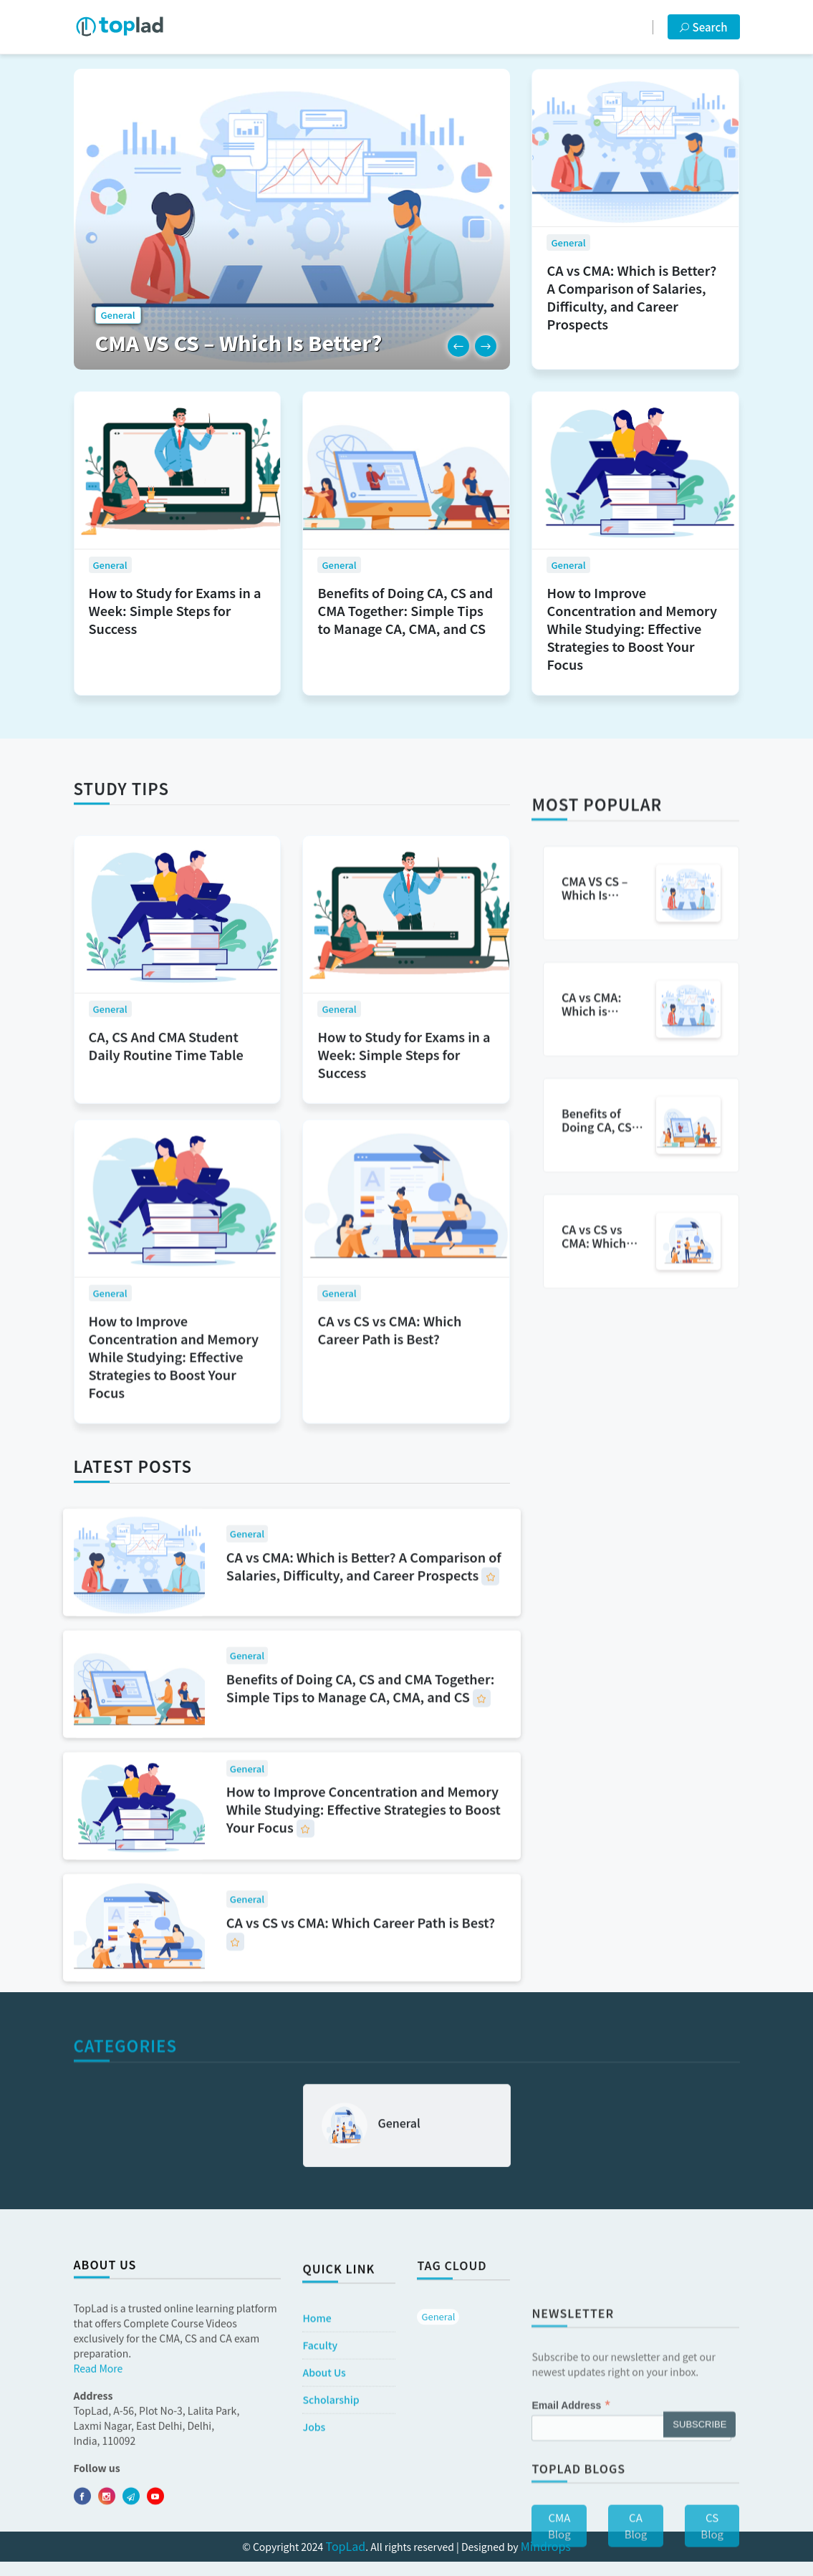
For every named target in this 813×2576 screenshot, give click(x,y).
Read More (98, 2504)
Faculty (319, 2471)
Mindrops (546, 2546)
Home (316, 2444)
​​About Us (323, 2498)
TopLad (346, 2546)
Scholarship (330, 2526)
